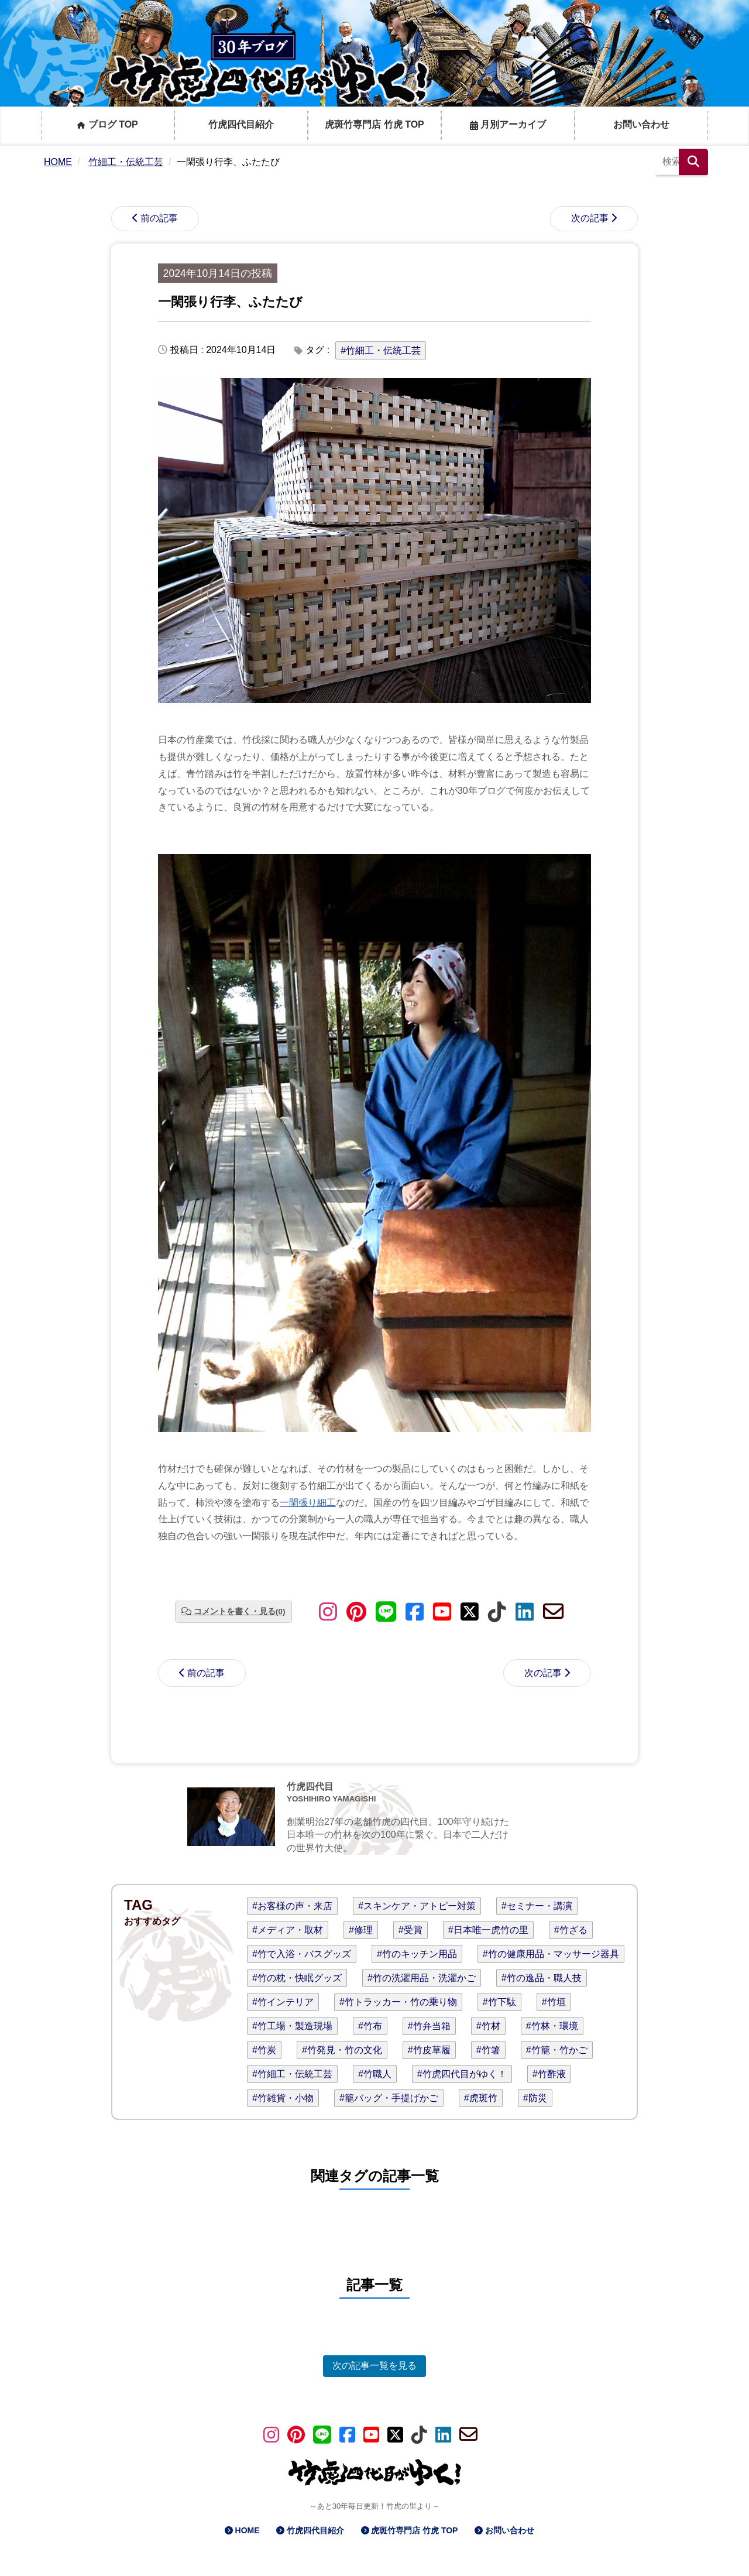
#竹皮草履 (429, 2050)
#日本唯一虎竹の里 (488, 1930)
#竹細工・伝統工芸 (381, 350)
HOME (247, 2530)
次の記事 (590, 218)
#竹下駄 (499, 2002)
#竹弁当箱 (429, 2026)
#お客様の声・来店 (292, 1906)
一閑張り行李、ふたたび (230, 301)
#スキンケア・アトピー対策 (417, 1906)
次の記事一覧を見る (374, 2366)
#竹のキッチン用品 (417, 1954)
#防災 (535, 2098)
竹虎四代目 (310, 1786)
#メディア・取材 (287, 1930)
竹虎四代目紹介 (241, 124)
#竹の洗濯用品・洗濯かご (421, 1978)
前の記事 (159, 218)
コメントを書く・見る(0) (240, 1611)
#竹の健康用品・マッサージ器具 (551, 1954)
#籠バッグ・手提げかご (388, 2098)
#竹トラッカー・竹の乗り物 (398, 2002)
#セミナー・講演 (536, 1906)
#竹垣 (554, 2002)
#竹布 (370, 2026)
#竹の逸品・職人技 (541, 1978)
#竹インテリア (283, 2002)
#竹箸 (488, 2050)
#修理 (361, 1930)
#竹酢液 (549, 2074)
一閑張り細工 (308, 1503)
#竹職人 (374, 2074)
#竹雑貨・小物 (283, 2098)
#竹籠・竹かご (556, 2050)
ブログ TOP (107, 124)
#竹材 (488, 2026)
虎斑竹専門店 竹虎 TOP (374, 124)
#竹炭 (264, 2050)
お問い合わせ (641, 124)
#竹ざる (570, 1930)
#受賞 (410, 1930)
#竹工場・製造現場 (292, 2026)
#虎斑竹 (480, 2098)
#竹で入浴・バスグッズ (301, 1954)
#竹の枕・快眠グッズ (297, 1978)
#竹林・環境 (552, 2026)
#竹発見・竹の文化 (342, 2050)
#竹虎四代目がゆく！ (462, 2074)
